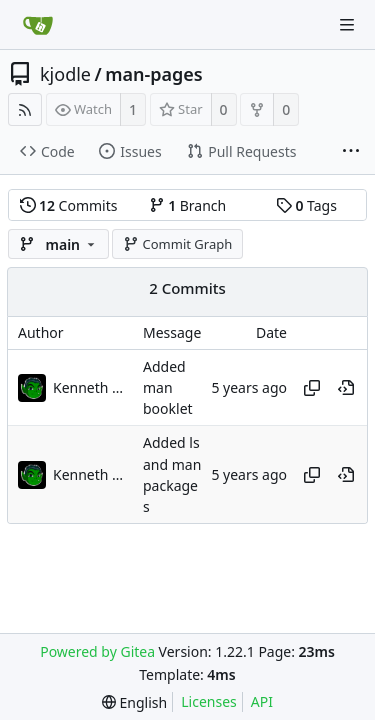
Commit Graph (177, 244)
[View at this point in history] (346, 388)
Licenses (209, 701)
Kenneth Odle (93, 387)
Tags (306, 205)
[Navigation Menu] (347, 25)
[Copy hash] (312, 388)
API (262, 701)
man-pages (154, 74)
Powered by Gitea (97, 651)
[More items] (351, 152)
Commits (69, 205)
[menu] (134, 702)
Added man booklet (168, 388)
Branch (188, 205)
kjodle (65, 74)
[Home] (38, 25)
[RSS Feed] (25, 109)
